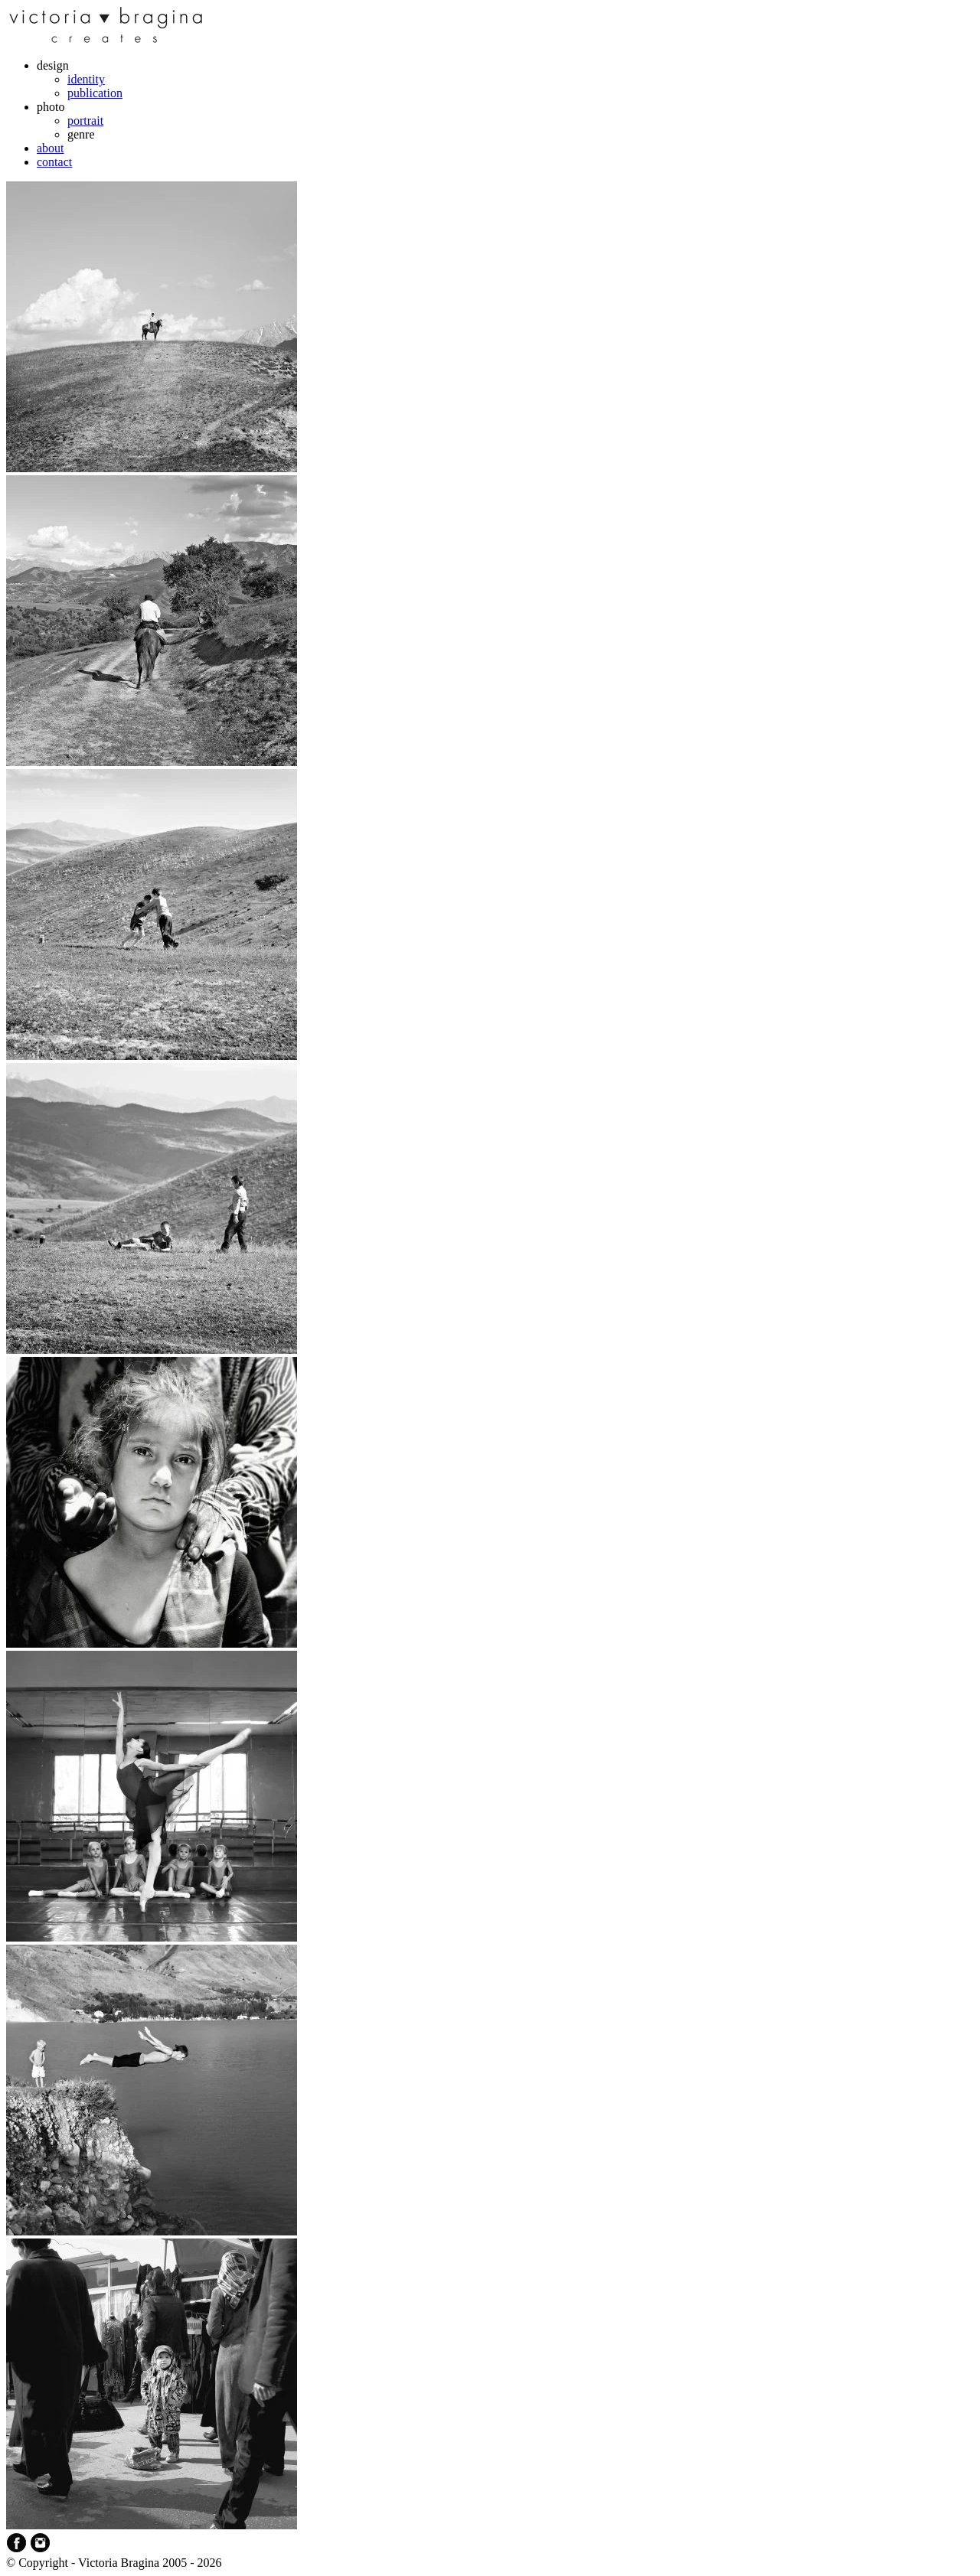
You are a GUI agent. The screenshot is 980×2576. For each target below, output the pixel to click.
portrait (85, 120)
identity (86, 79)
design (53, 65)
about (50, 148)
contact (54, 161)
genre (81, 134)
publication (94, 92)
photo (50, 106)
